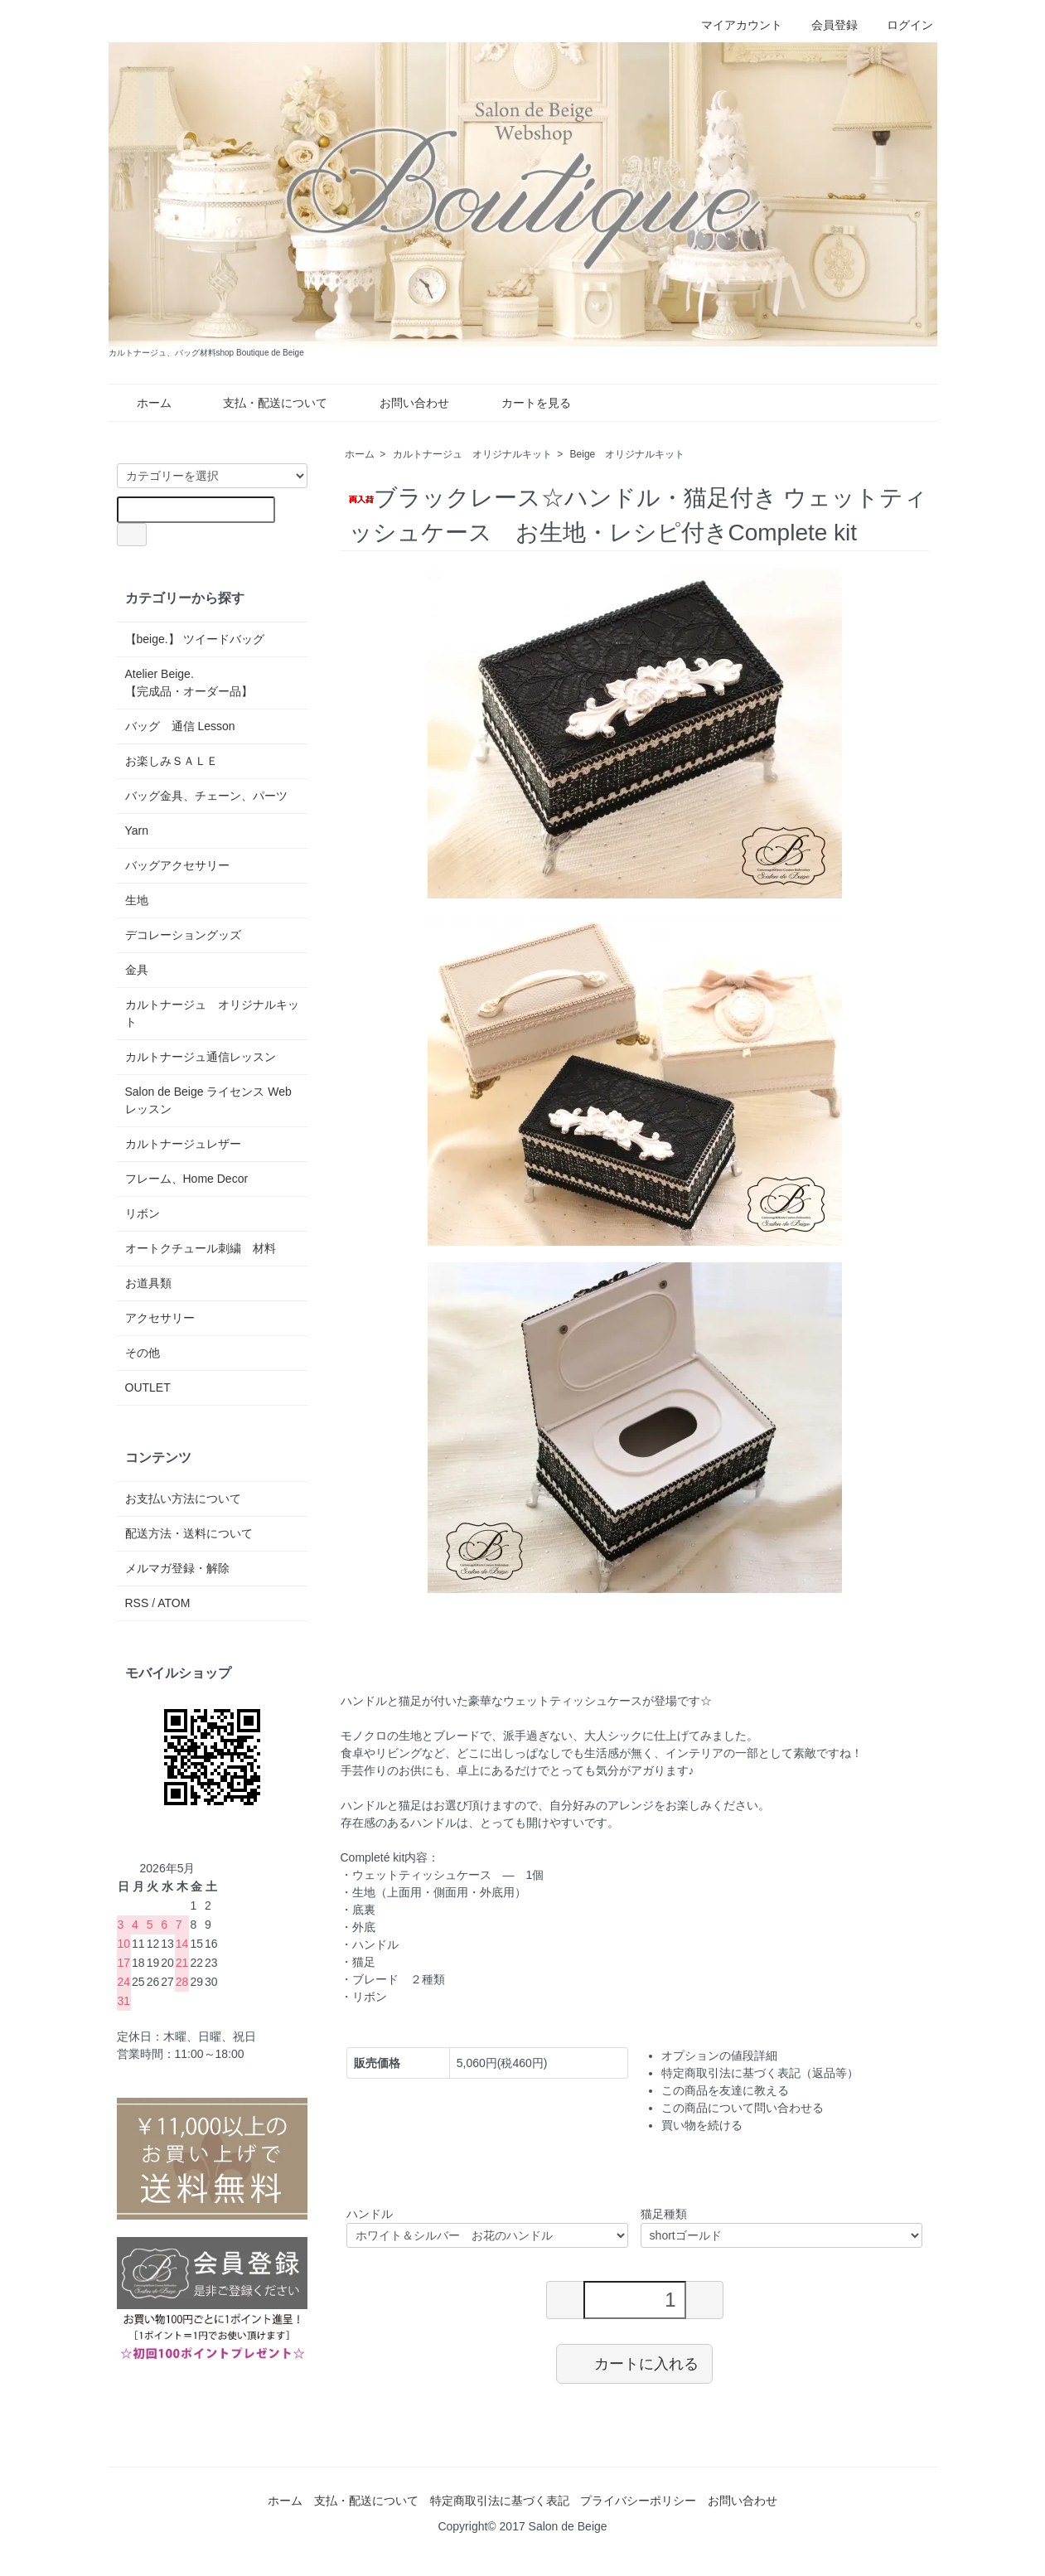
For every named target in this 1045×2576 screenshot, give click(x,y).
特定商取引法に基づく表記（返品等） (760, 2073)
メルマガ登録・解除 (177, 1568)
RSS (137, 1603)
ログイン (901, 24)
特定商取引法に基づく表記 (499, 2500)
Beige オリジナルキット (627, 454)
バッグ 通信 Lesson (180, 726)
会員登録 (826, 24)
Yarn (137, 830)
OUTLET (148, 1387)
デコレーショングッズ (183, 935)
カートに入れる (634, 2363)
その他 (142, 1352)
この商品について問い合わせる (742, 2107)
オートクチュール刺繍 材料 (200, 1248)
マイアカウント (733, 24)
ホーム (142, 402)
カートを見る (524, 402)
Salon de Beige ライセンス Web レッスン (208, 1100)
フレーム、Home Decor (187, 1178)
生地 (136, 900)
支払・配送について (263, 402)
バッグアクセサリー (177, 865)
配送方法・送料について (189, 1533)
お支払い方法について (183, 1498)
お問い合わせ (402, 402)
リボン (142, 1213)
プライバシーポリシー (638, 2500)
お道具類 (148, 1283)
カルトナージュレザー (183, 1143)
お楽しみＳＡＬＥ (171, 760)
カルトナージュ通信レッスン (200, 1056)
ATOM (173, 1603)
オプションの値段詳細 (719, 2055)
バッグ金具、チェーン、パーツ (206, 795)
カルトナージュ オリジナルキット (472, 454)
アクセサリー (160, 1317)
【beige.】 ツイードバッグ (194, 639)
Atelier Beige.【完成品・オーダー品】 (189, 682)
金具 (136, 969)
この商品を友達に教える (725, 2090)
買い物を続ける (702, 2125)
